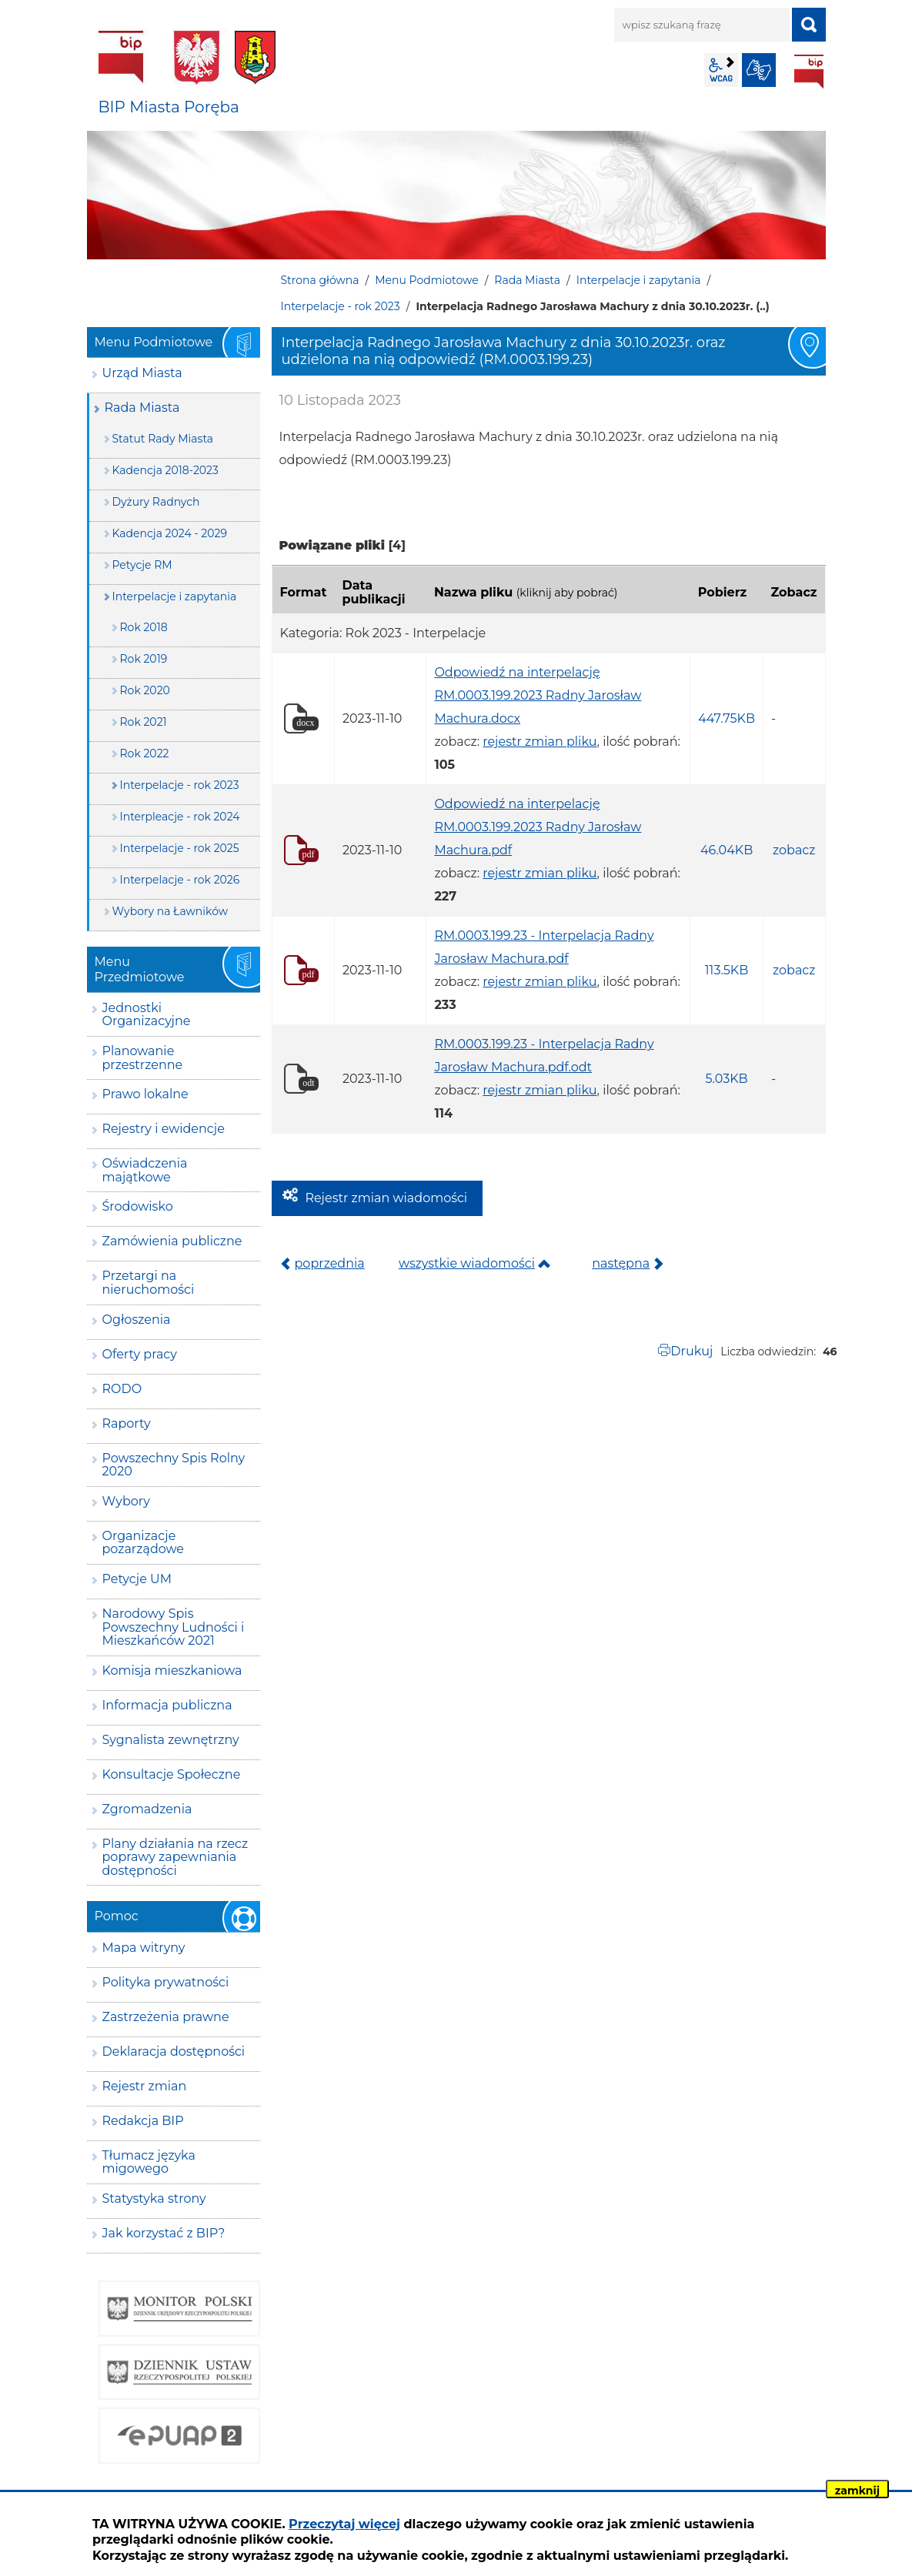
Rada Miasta (527, 280)
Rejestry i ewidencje (163, 1128)
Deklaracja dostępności (174, 2051)
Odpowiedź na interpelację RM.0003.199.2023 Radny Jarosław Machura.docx (537, 695)
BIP (809, 72)
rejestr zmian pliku (539, 741)
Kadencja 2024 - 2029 (170, 533)
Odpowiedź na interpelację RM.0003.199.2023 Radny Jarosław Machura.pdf (537, 827)
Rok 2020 (145, 690)
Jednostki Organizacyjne (146, 1015)
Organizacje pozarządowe (143, 1543)
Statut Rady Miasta (163, 439)
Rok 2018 (144, 627)
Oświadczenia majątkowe (145, 1170)
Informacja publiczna (167, 1705)
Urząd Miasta (142, 373)
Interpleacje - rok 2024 (180, 817)
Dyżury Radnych (156, 502)
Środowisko (137, 1206)
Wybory (126, 1501)
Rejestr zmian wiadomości (387, 1198)
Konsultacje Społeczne (171, 1774)
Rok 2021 (143, 722)
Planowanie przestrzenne (142, 1058)
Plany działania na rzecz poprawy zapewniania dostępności (175, 1857)
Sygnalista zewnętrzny (170, 1739)
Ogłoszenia (136, 1319)
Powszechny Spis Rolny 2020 (174, 1465)
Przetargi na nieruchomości (148, 1282)
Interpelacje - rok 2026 (180, 880)
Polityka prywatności (165, 1982)
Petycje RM (142, 565)
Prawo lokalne (145, 1094)
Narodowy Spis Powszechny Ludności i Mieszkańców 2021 (173, 1627)
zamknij (857, 2490)
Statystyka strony (154, 2198)
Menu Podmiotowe (426, 280)
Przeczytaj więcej (344, 2524)
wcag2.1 (721, 70)
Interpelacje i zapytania (638, 280)
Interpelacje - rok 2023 (340, 306)
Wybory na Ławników (170, 911)
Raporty (126, 1423)
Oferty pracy (139, 1354)
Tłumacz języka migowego (148, 2162)
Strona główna (320, 280)
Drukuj (691, 1351)
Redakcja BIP (143, 2120)
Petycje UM (137, 1579)
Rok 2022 (144, 753)
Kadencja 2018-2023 (165, 470)
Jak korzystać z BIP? (163, 2233)
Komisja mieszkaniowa (172, 1670)
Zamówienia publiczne (172, 1241)
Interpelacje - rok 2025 (179, 848)
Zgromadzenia (147, 1809)
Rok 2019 (144, 659)
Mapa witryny (143, 1947)
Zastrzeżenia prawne (165, 2017)
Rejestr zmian (144, 2086)
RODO (122, 1389)
